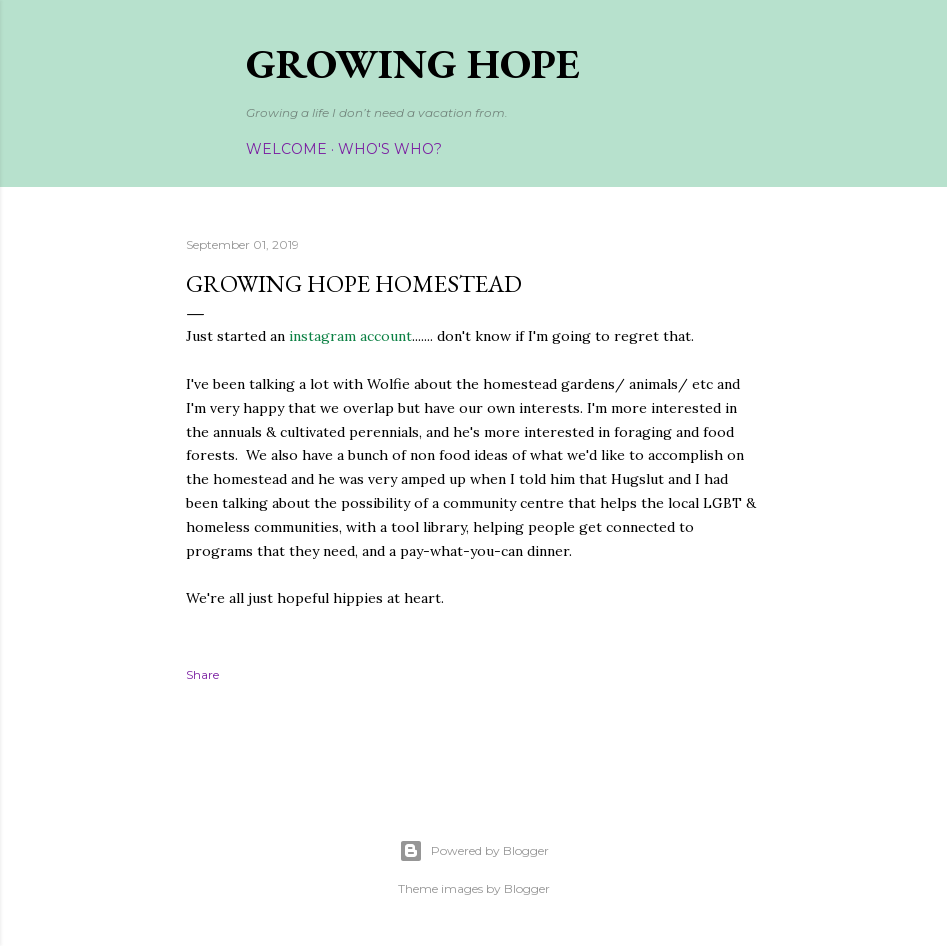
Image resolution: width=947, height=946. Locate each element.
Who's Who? (390, 149)
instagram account (348, 336)
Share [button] (202, 674)
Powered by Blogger (474, 851)
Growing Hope (413, 63)
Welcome (286, 149)
